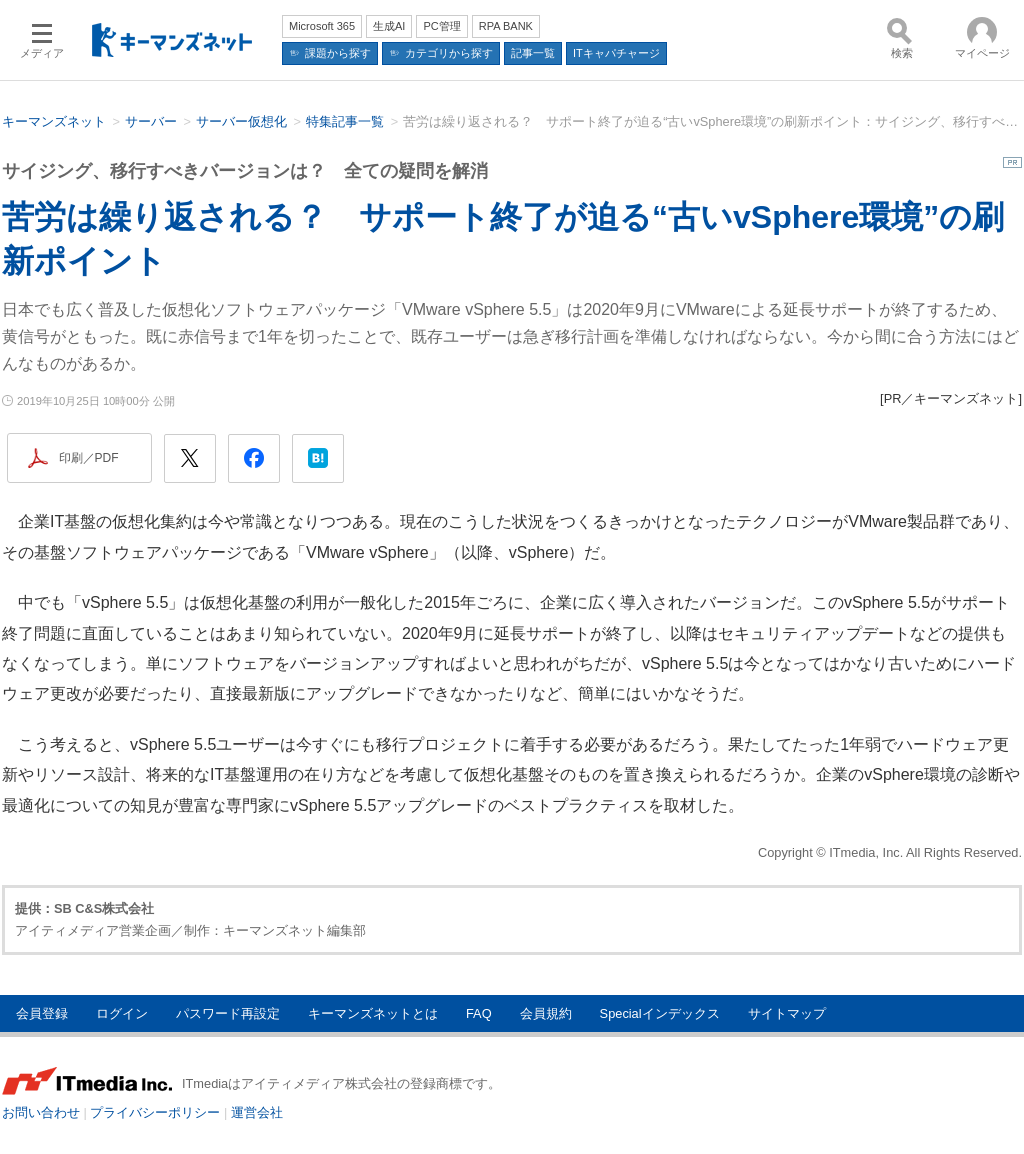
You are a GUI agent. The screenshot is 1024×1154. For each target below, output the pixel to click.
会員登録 (42, 1013)
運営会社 (257, 1112)
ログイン (122, 1013)
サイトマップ (787, 1013)
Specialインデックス (660, 1013)
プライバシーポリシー (155, 1112)
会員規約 (546, 1013)
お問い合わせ (41, 1112)
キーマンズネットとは (373, 1013)
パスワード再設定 (228, 1013)
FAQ (479, 1013)
